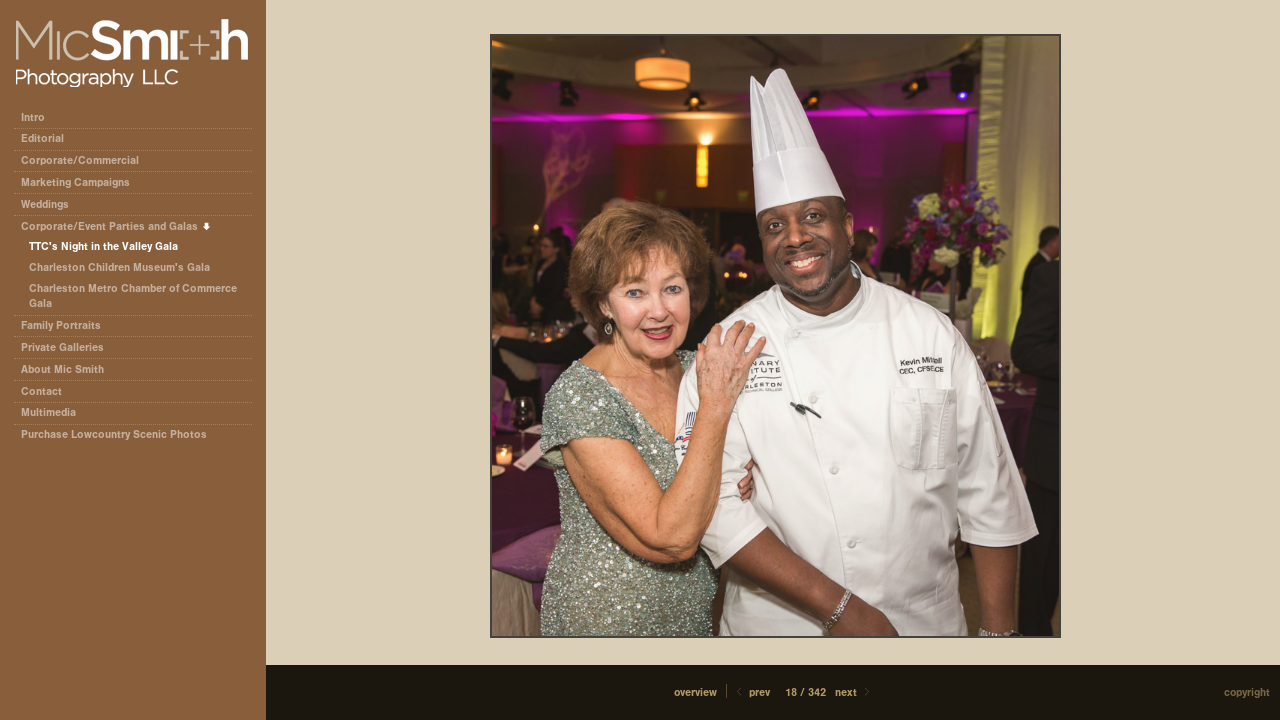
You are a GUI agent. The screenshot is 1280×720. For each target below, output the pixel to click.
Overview (695, 692)
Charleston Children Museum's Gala (119, 267)
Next (854, 692)
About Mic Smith (62, 369)
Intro (33, 117)
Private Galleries (62, 347)
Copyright (1247, 692)
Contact (41, 391)
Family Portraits (61, 325)
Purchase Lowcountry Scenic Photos (114, 434)
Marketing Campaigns (75, 182)
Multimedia (48, 412)
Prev (751, 692)
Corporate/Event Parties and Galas (116, 226)
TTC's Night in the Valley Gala (103, 246)
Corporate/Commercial (87, 160)
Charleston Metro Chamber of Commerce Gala (133, 296)
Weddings (45, 204)
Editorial (49, 138)
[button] (695, 692)
